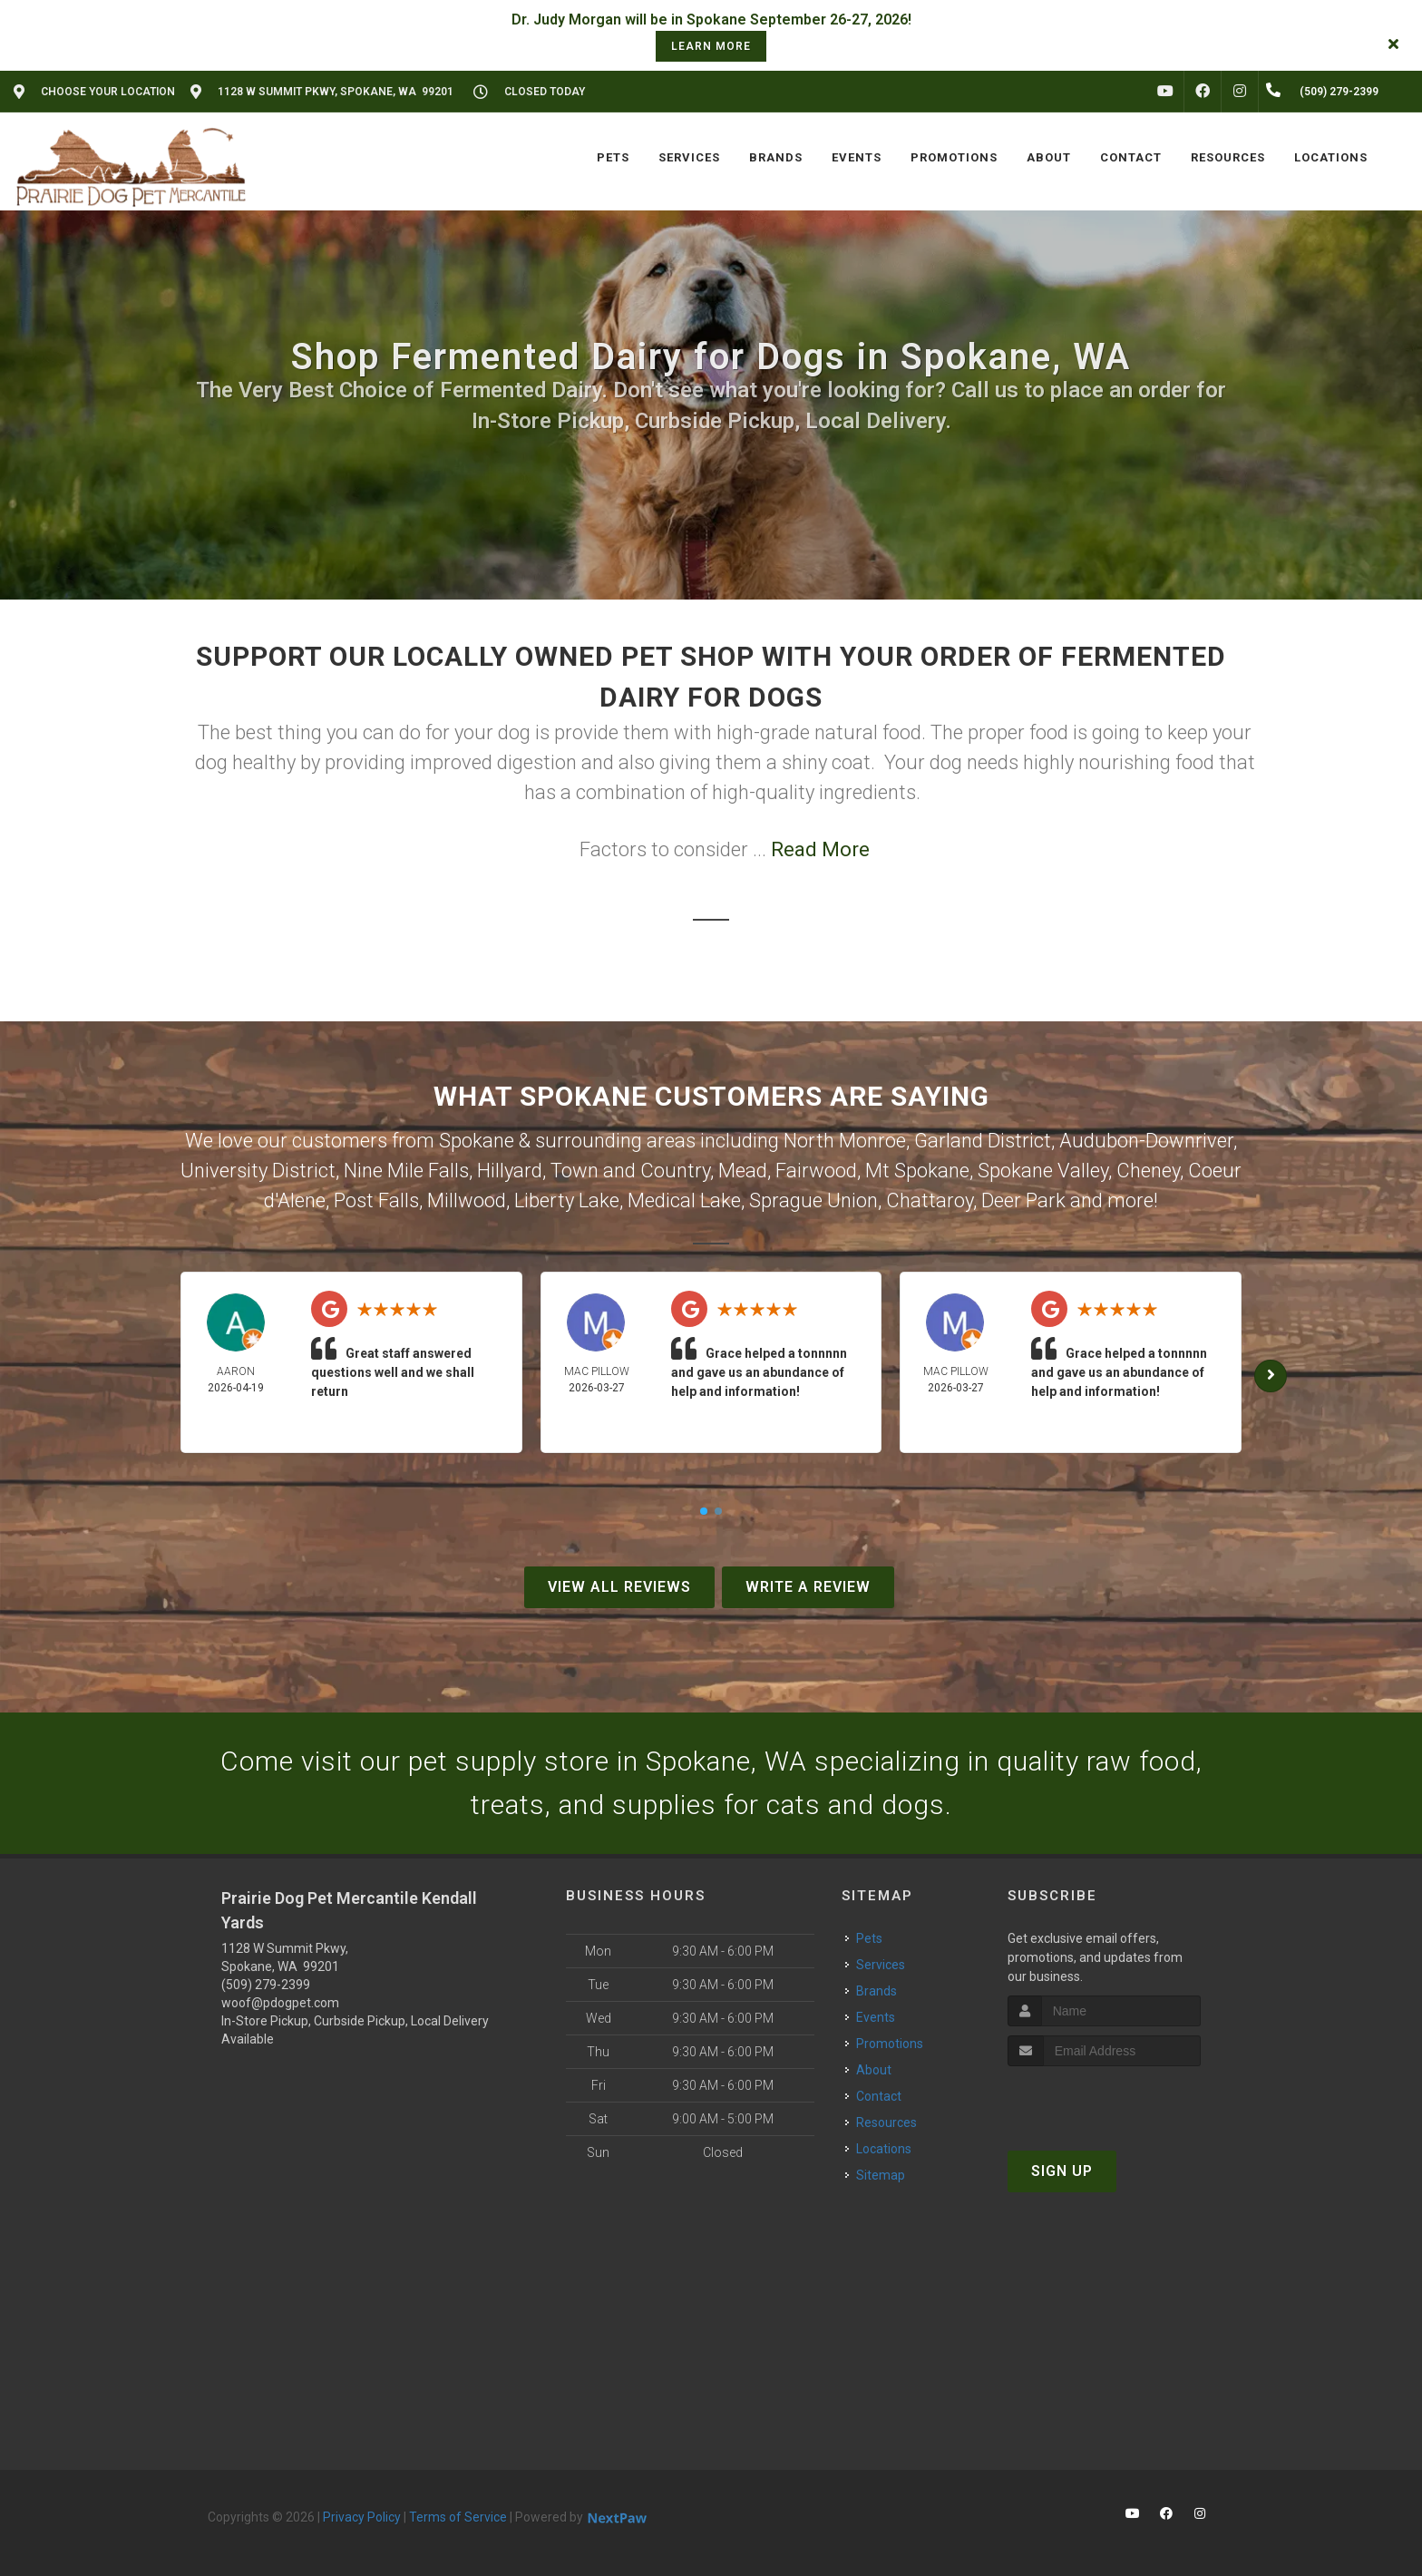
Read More (820, 849)
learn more (711, 46)
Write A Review (808, 1586)
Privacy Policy (362, 2517)
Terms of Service (458, 2517)
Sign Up (1062, 2171)
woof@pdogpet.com (280, 2002)
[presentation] (1104, 2100)
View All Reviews (619, 1586)
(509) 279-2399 (265, 1984)
